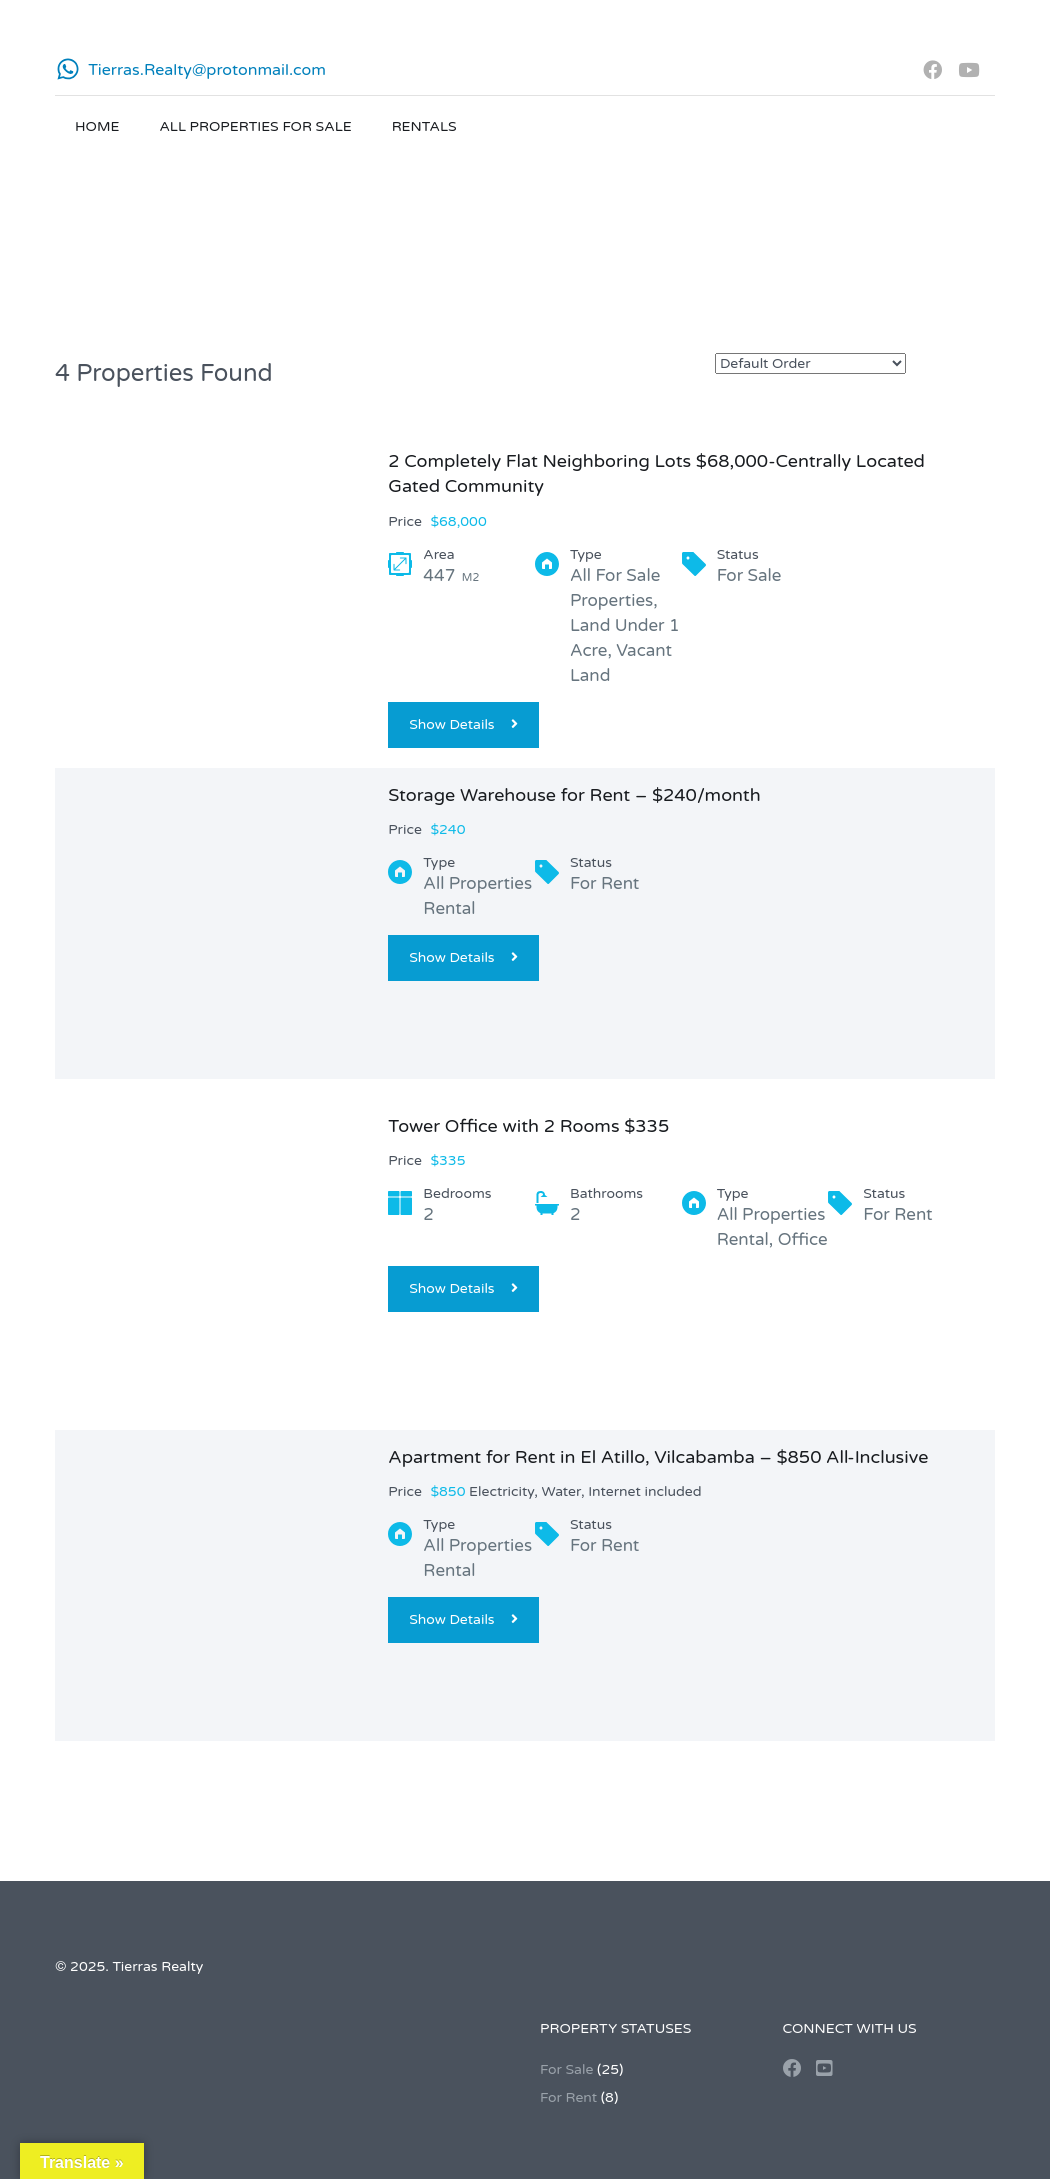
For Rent (568, 2097)
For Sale (566, 2069)
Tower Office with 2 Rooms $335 (528, 1126)
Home (97, 126)
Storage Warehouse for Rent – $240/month (574, 795)
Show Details (463, 724)
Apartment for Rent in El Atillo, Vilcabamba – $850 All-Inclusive (658, 1457)
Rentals (424, 126)
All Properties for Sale (255, 126)
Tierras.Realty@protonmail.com (207, 70)
